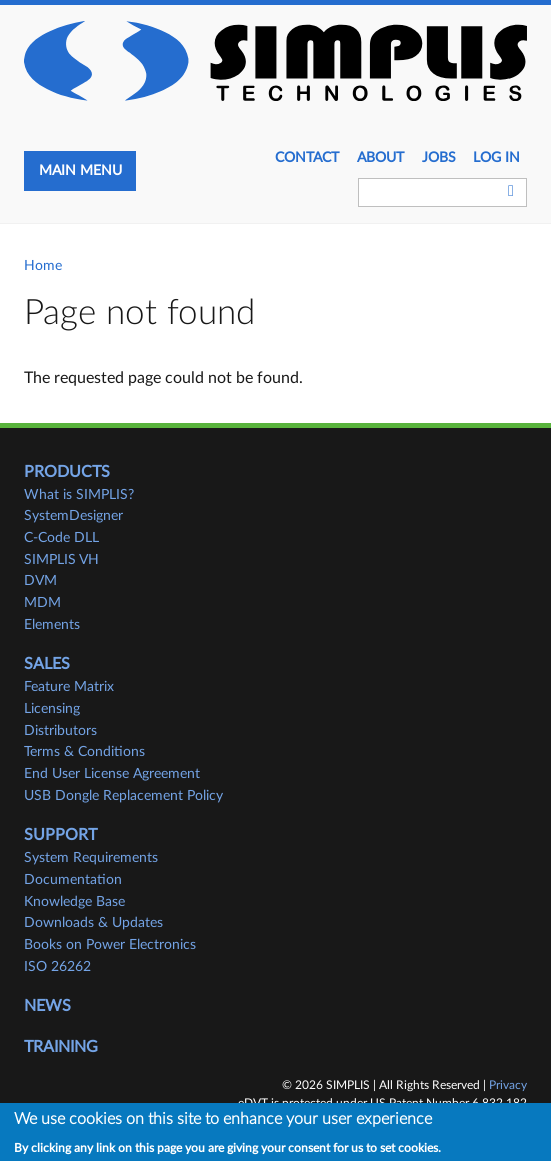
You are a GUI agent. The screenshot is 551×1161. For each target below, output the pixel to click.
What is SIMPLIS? (79, 495)
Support (60, 835)
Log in (496, 158)
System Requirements (91, 858)
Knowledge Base (74, 902)
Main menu (80, 171)
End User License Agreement (112, 774)
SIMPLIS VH (61, 560)
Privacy (508, 1085)
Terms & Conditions (84, 752)
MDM (42, 603)
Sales (47, 664)
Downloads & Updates (93, 923)
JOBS (439, 158)
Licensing (52, 709)
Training (61, 1047)
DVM (40, 581)
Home (43, 266)
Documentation (73, 880)
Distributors (60, 731)
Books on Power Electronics (110, 945)
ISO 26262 (57, 967)
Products (67, 472)
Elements (52, 625)
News (47, 1006)
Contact (307, 158)
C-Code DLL (61, 538)
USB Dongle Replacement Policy (123, 796)
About (380, 158)
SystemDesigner (73, 516)
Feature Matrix (69, 687)
